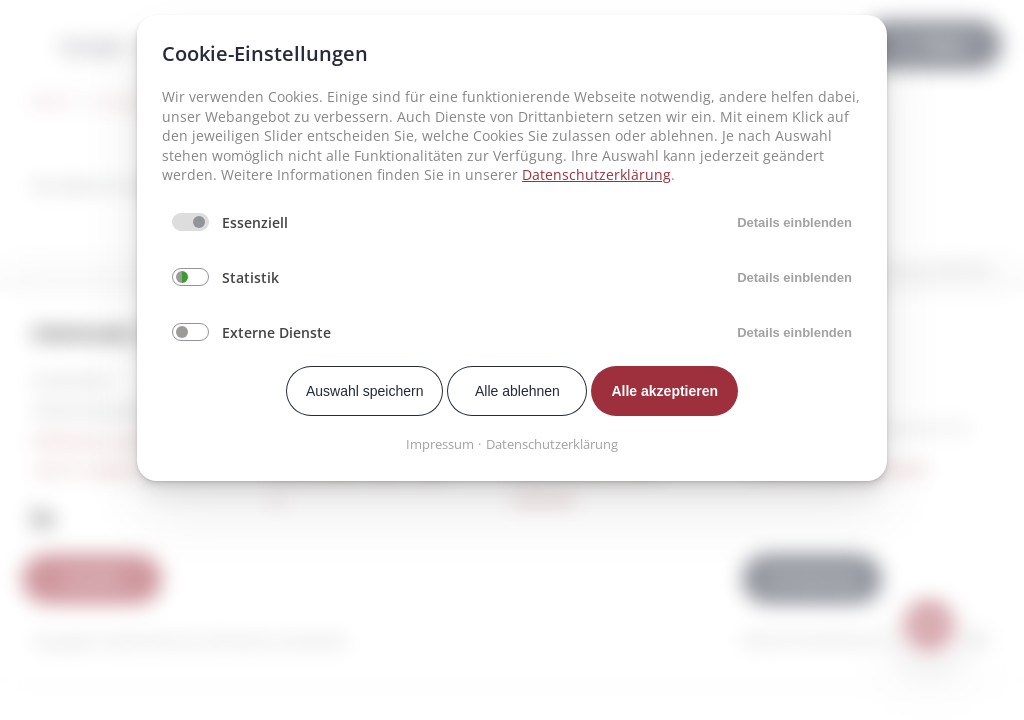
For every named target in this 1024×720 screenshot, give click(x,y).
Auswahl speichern (365, 391)
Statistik (250, 277)
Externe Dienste (276, 332)
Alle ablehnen (517, 391)
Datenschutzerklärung (596, 174)
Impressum (440, 444)
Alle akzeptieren (664, 391)
